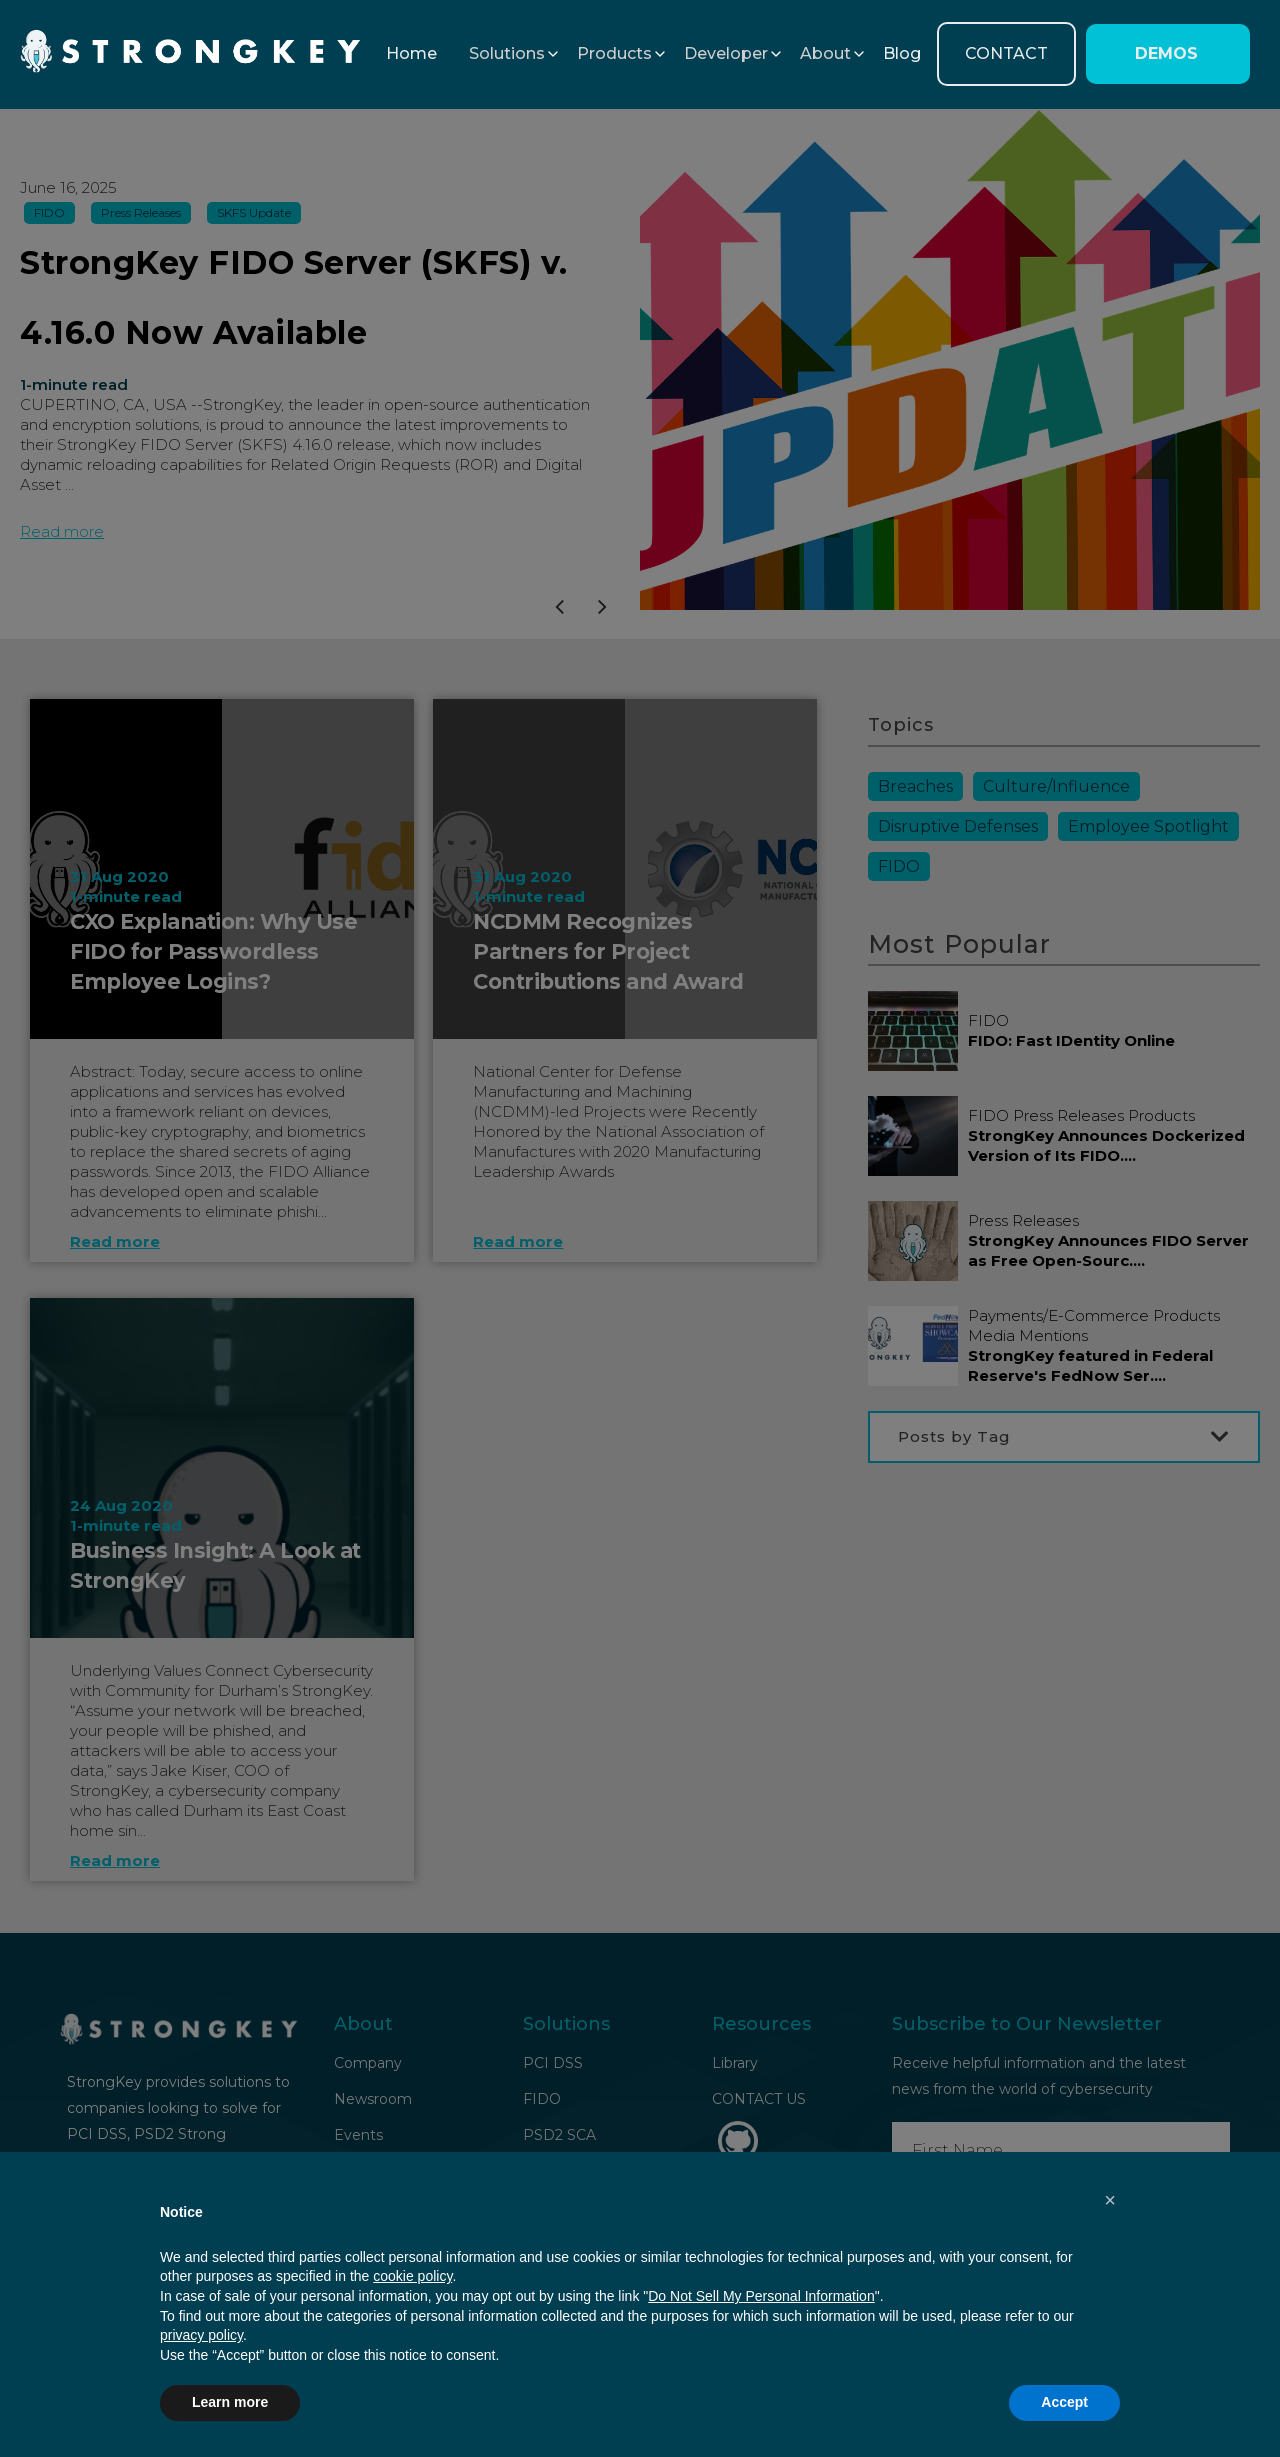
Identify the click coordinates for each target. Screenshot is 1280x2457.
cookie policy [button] (412, 2276)
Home (411, 53)
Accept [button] (1064, 2402)
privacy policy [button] (201, 2335)
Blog (902, 53)
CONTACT (1006, 53)
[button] (507, 54)
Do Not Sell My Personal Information (761, 2296)
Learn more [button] (230, 2402)
